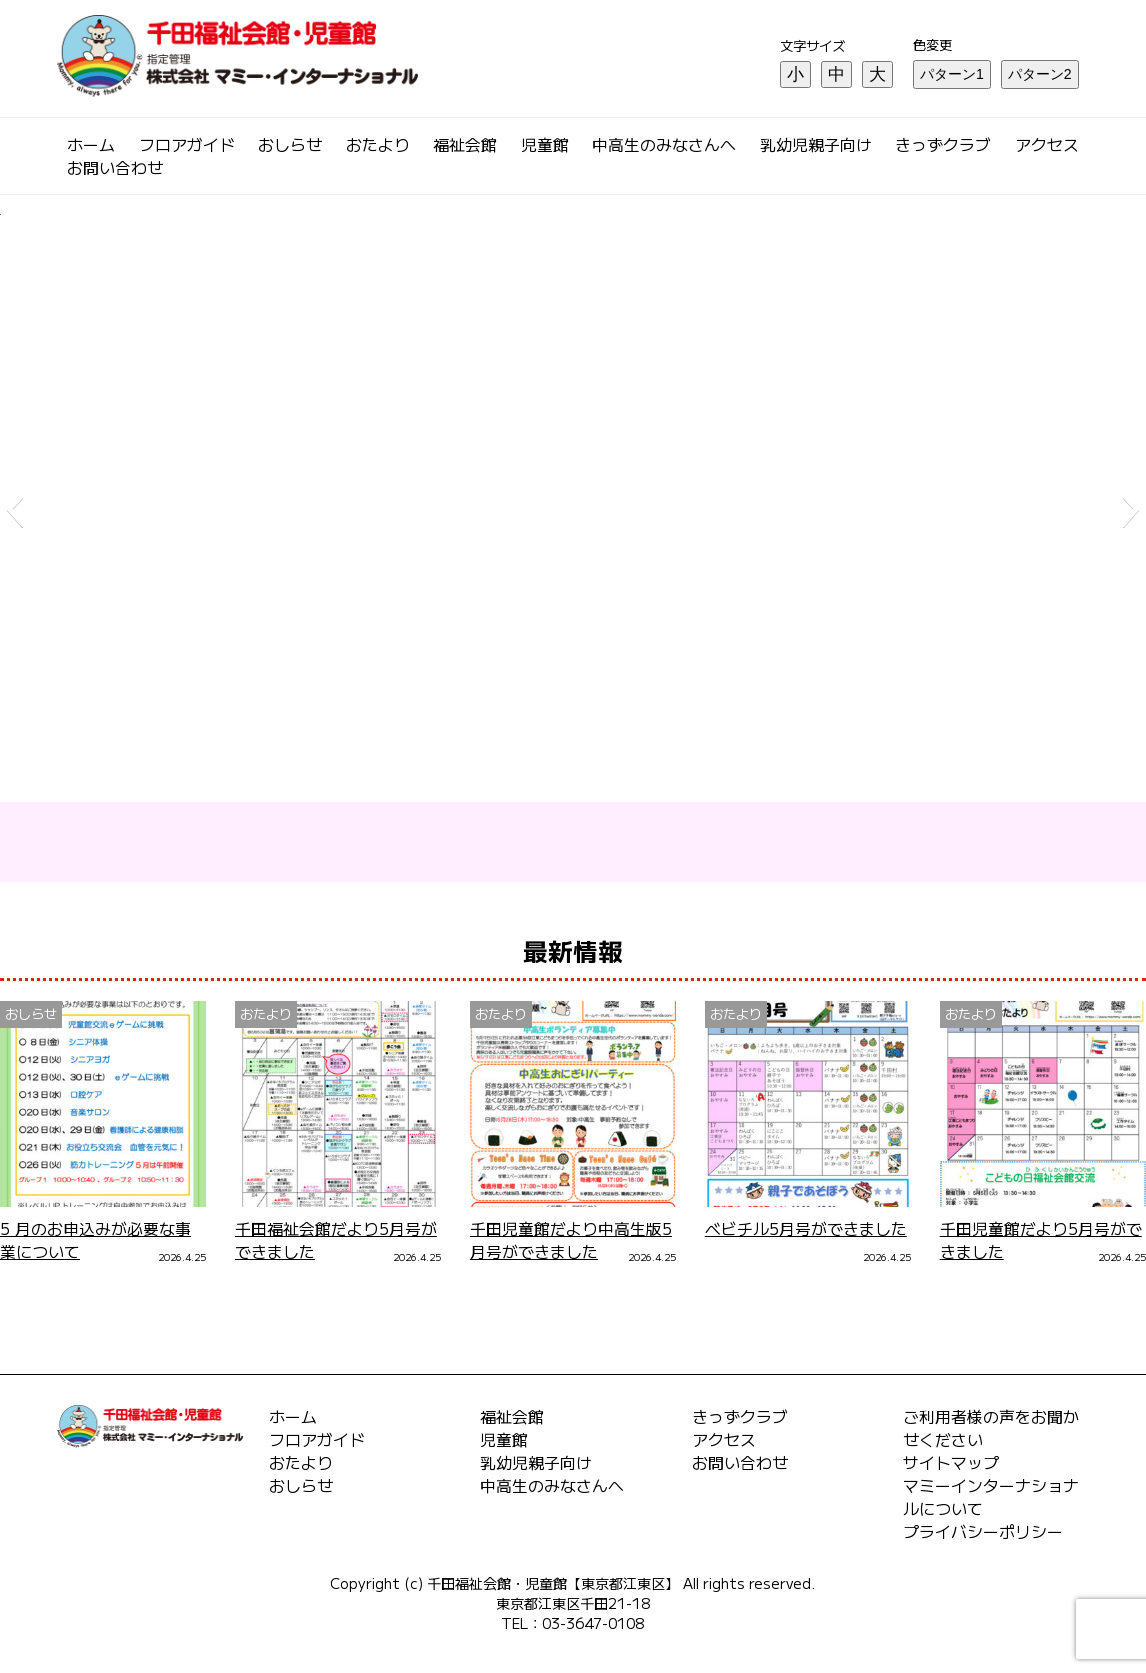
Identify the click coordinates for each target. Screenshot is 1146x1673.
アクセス (1047, 144)
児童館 (545, 144)
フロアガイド (187, 144)
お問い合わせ (115, 167)
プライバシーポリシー (983, 1531)
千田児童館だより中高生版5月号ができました (571, 1240)
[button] (14, 509)
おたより (378, 144)
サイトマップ (951, 1462)
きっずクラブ (943, 144)
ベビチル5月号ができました (806, 1228)
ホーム (91, 144)
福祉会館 (465, 144)
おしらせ (290, 144)
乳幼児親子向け (816, 144)
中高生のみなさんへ (664, 144)
